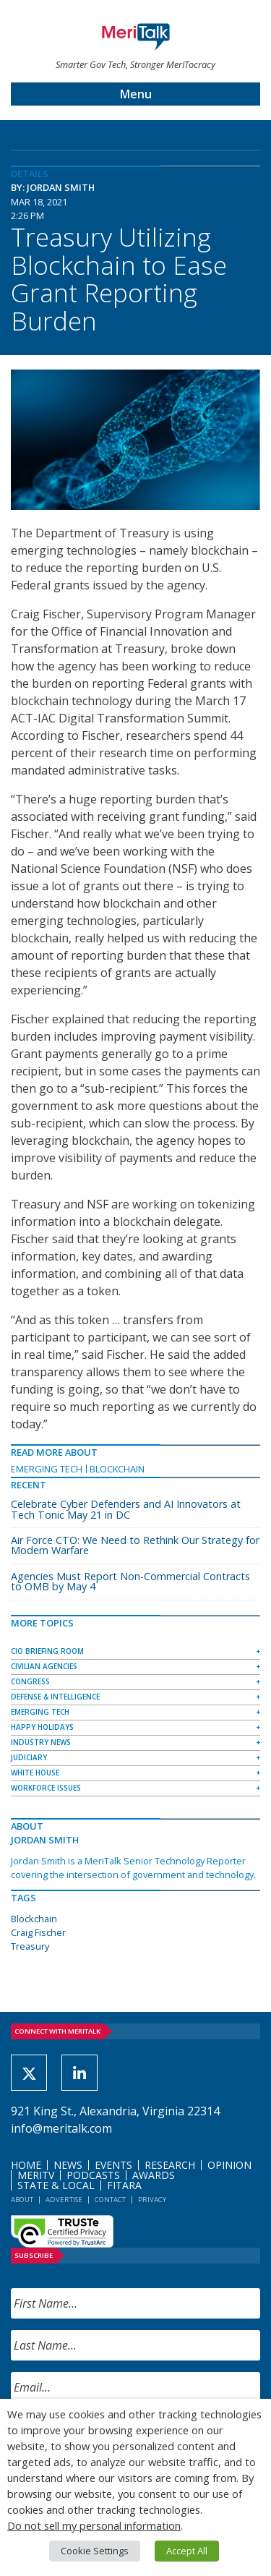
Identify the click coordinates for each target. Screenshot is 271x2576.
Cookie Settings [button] (95, 2550)
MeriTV (35, 2175)
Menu (136, 94)
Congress (30, 1681)
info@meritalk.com (61, 2128)
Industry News (41, 1742)
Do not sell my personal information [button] (94, 2525)
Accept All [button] (186, 2550)
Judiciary (29, 1757)
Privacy (152, 2199)
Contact (110, 2199)
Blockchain (117, 1468)
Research (170, 2165)
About (22, 2199)
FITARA (124, 2185)
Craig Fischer (38, 1932)
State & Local (56, 2185)
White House (35, 1772)
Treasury (30, 1946)
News (67, 2165)
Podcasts (93, 2175)
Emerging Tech (46, 1468)
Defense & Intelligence (55, 1697)
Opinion (229, 2165)
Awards (153, 2175)
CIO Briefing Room (47, 1651)
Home (26, 2165)
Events (113, 2165)
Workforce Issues (46, 1788)
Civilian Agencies (44, 1666)
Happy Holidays (42, 1727)
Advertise (64, 2199)
